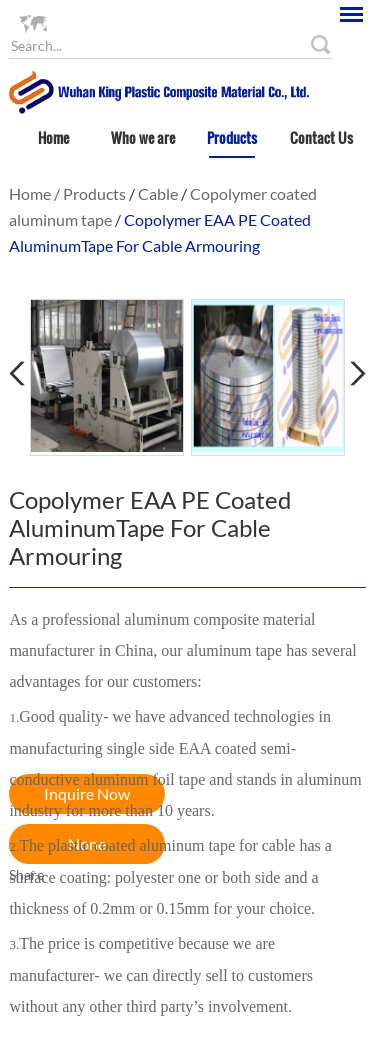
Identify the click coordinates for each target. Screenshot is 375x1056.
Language (79, 22)
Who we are (143, 137)
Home (53, 137)
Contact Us (321, 137)
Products (232, 137)
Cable (158, 193)
